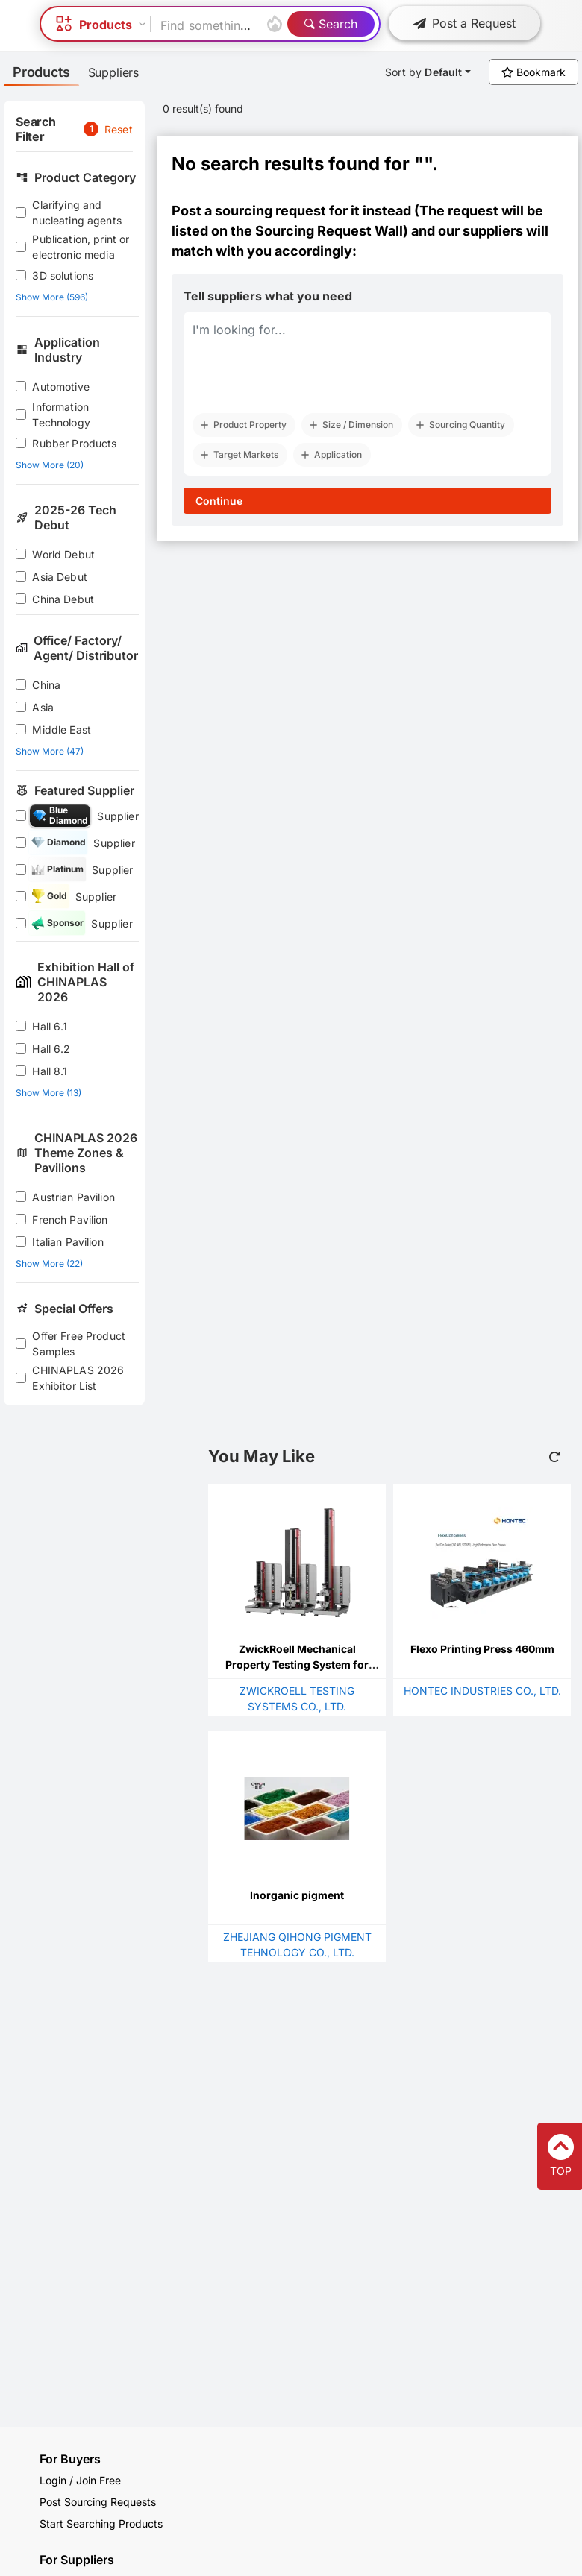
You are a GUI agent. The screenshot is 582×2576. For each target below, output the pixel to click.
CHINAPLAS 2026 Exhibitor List (78, 1378)
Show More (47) (50, 751)
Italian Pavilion (67, 1241)
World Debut (63, 554)
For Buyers (70, 2458)
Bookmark (533, 72)
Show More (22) (49, 1263)
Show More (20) (50, 464)
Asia (43, 707)
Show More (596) (52, 297)
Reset (118, 129)
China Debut (63, 599)
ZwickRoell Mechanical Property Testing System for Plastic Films (297, 1665)
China (46, 684)
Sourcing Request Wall (329, 231)
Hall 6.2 (51, 1048)
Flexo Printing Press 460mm (482, 1649)
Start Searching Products (101, 2523)
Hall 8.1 (49, 1071)
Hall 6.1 (49, 1026)
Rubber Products (74, 443)
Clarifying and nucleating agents (77, 212)
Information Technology (61, 414)
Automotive (61, 386)
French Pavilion (69, 1219)
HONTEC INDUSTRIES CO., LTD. (482, 1690)
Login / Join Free (80, 2480)
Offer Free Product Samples (78, 1343)
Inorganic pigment (297, 1895)
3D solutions (62, 275)
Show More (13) (48, 1092)
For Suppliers (77, 2559)
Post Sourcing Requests (98, 2501)
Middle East (61, 729)
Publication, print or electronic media (80, 247)
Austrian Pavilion (73, 1197)
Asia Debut (59, 576)
